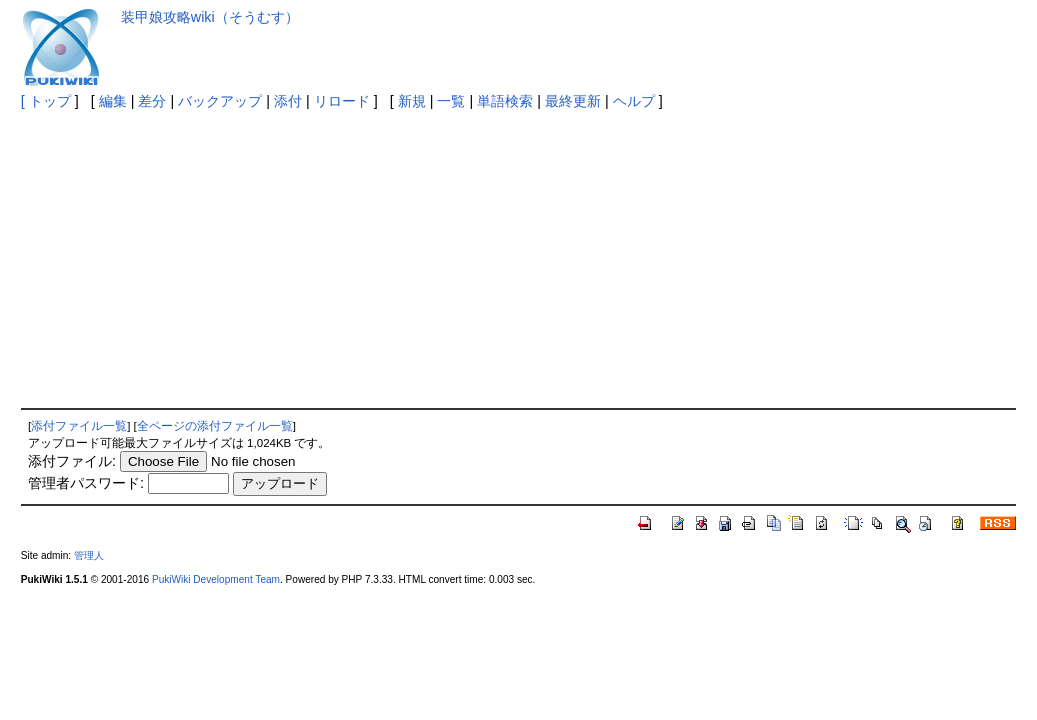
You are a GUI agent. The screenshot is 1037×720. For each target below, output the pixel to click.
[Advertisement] (519, 258)
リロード (342, 101)
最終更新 (573, 101)
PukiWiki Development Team (216, 579)
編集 (113, 101)
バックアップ (220, 101)
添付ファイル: (72, 461)
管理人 (89, 555)
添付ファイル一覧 (79, 426)
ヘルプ (634, 101)
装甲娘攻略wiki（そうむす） (210, 17)
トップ (50, 101)
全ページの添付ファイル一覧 (215, 426)
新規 (412, 101)
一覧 (451, 101)
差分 (152, 101)
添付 (288, 101)
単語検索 (505, 101)
